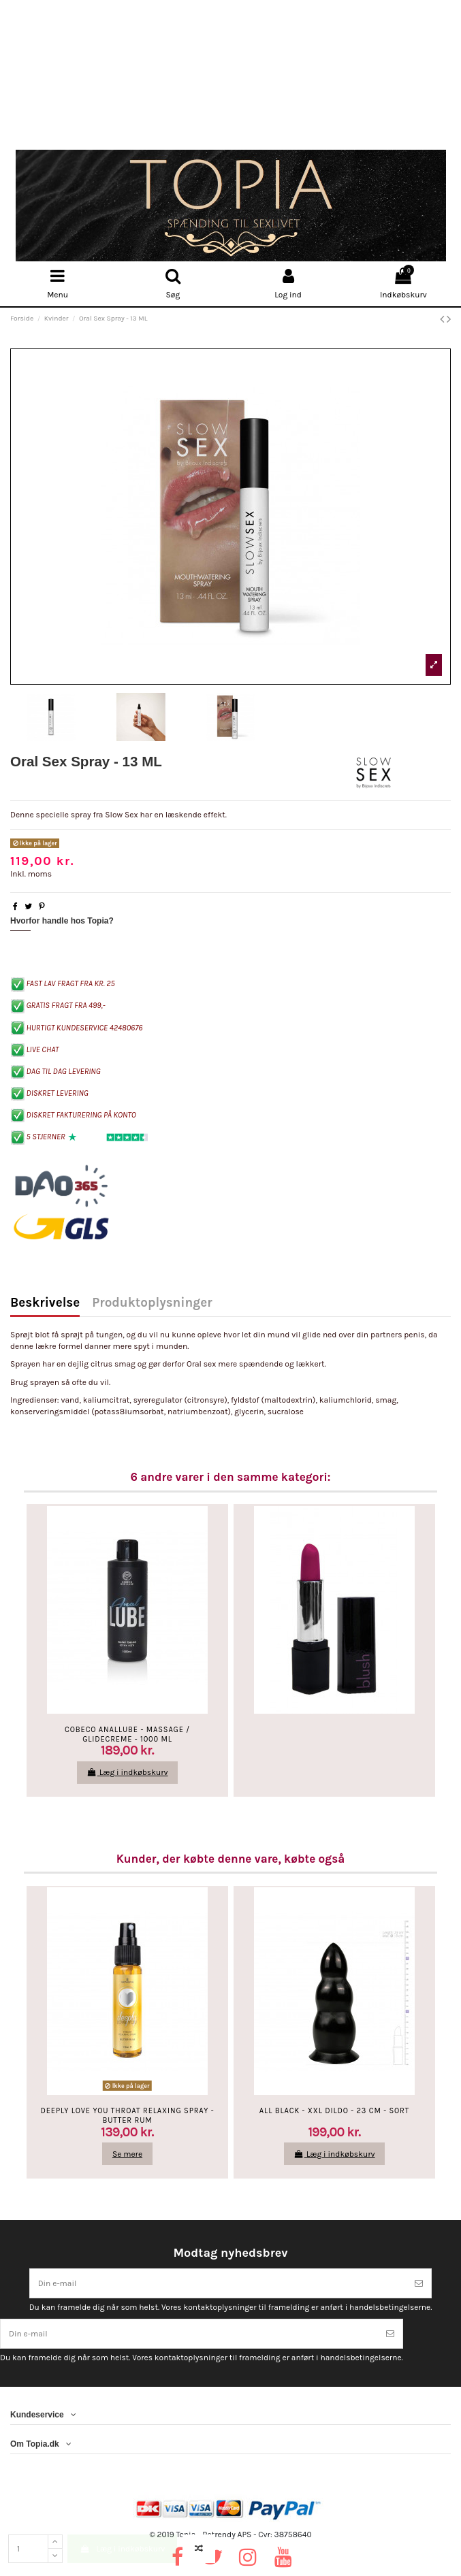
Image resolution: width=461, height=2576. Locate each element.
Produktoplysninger (152, 1303)
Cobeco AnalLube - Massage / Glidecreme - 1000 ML (127, 1734)
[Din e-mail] (218, 2283)
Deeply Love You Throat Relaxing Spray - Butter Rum (127, 2115)
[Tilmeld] (419, 2283)
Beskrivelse (45, 1303)
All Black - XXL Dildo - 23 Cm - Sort (334, 2110)
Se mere (127, 2154)
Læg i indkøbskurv (122, 2549)
